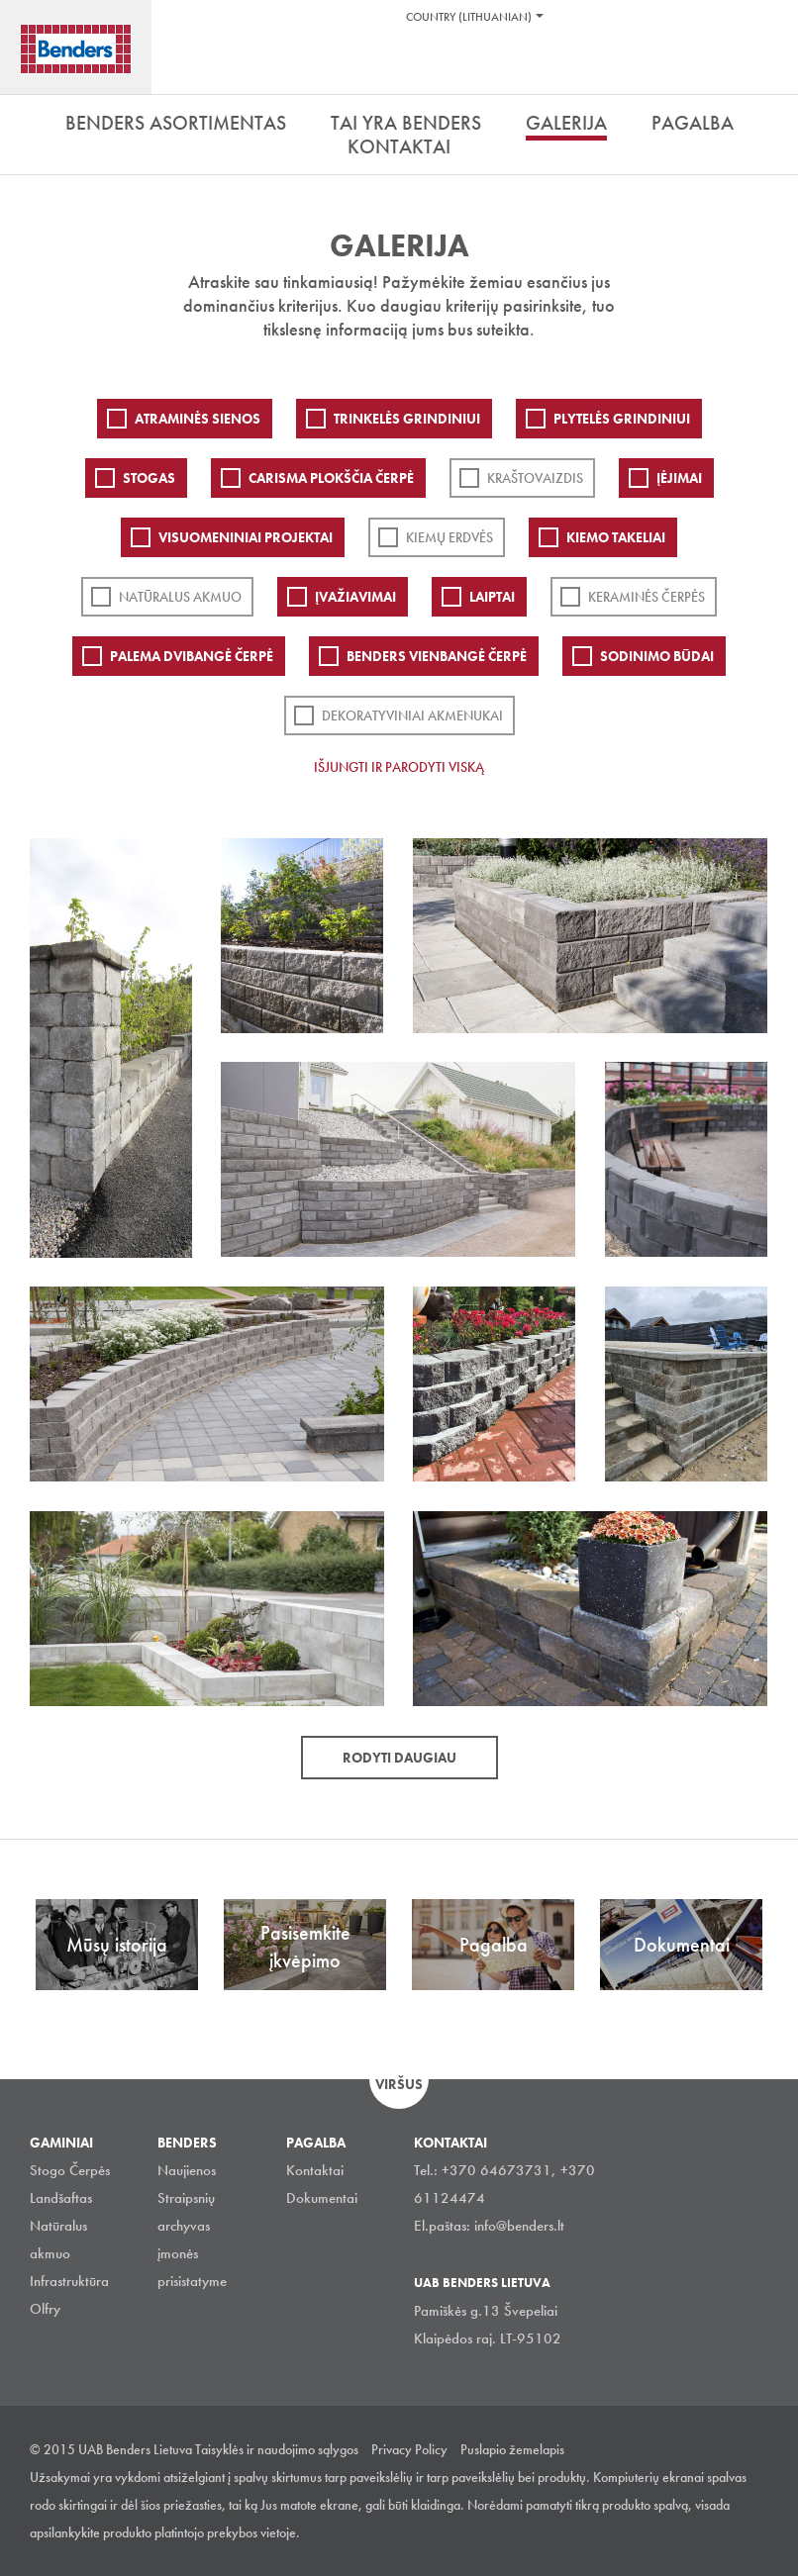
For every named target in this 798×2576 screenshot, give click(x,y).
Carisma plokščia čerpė (331, 478)
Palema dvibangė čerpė (191, 656)
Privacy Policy (409, 2449)
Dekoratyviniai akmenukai (412, 715)
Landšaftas (61, 2198)
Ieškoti (768, 68)
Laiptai (492, 597)
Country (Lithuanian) (469, 17)
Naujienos (186, 2170)
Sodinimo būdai (657, 656)
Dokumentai (321, 2198)
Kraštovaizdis (535, 478)
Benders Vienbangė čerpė (437, 656)
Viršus (399, 2084)
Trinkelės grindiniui (407, 419)
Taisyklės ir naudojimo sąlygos (276, 2449)
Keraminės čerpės (646, 597)
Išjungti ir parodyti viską (399, 767)
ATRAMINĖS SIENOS (197, 419)
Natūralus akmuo (180, 597)
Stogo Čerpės (70, 2170)
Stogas (149, 478)
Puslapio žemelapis (512, 2449)
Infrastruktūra (69, 2281)
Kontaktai (315, 2170)
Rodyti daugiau (399, 1757)
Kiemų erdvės (449, 537)
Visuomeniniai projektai (245, 537)
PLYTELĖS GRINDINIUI (621, 419)
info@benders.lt (519, 2226)
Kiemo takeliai (615, 537)
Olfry (45, 2309)
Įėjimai (679, 478)
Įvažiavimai (355, 597)
